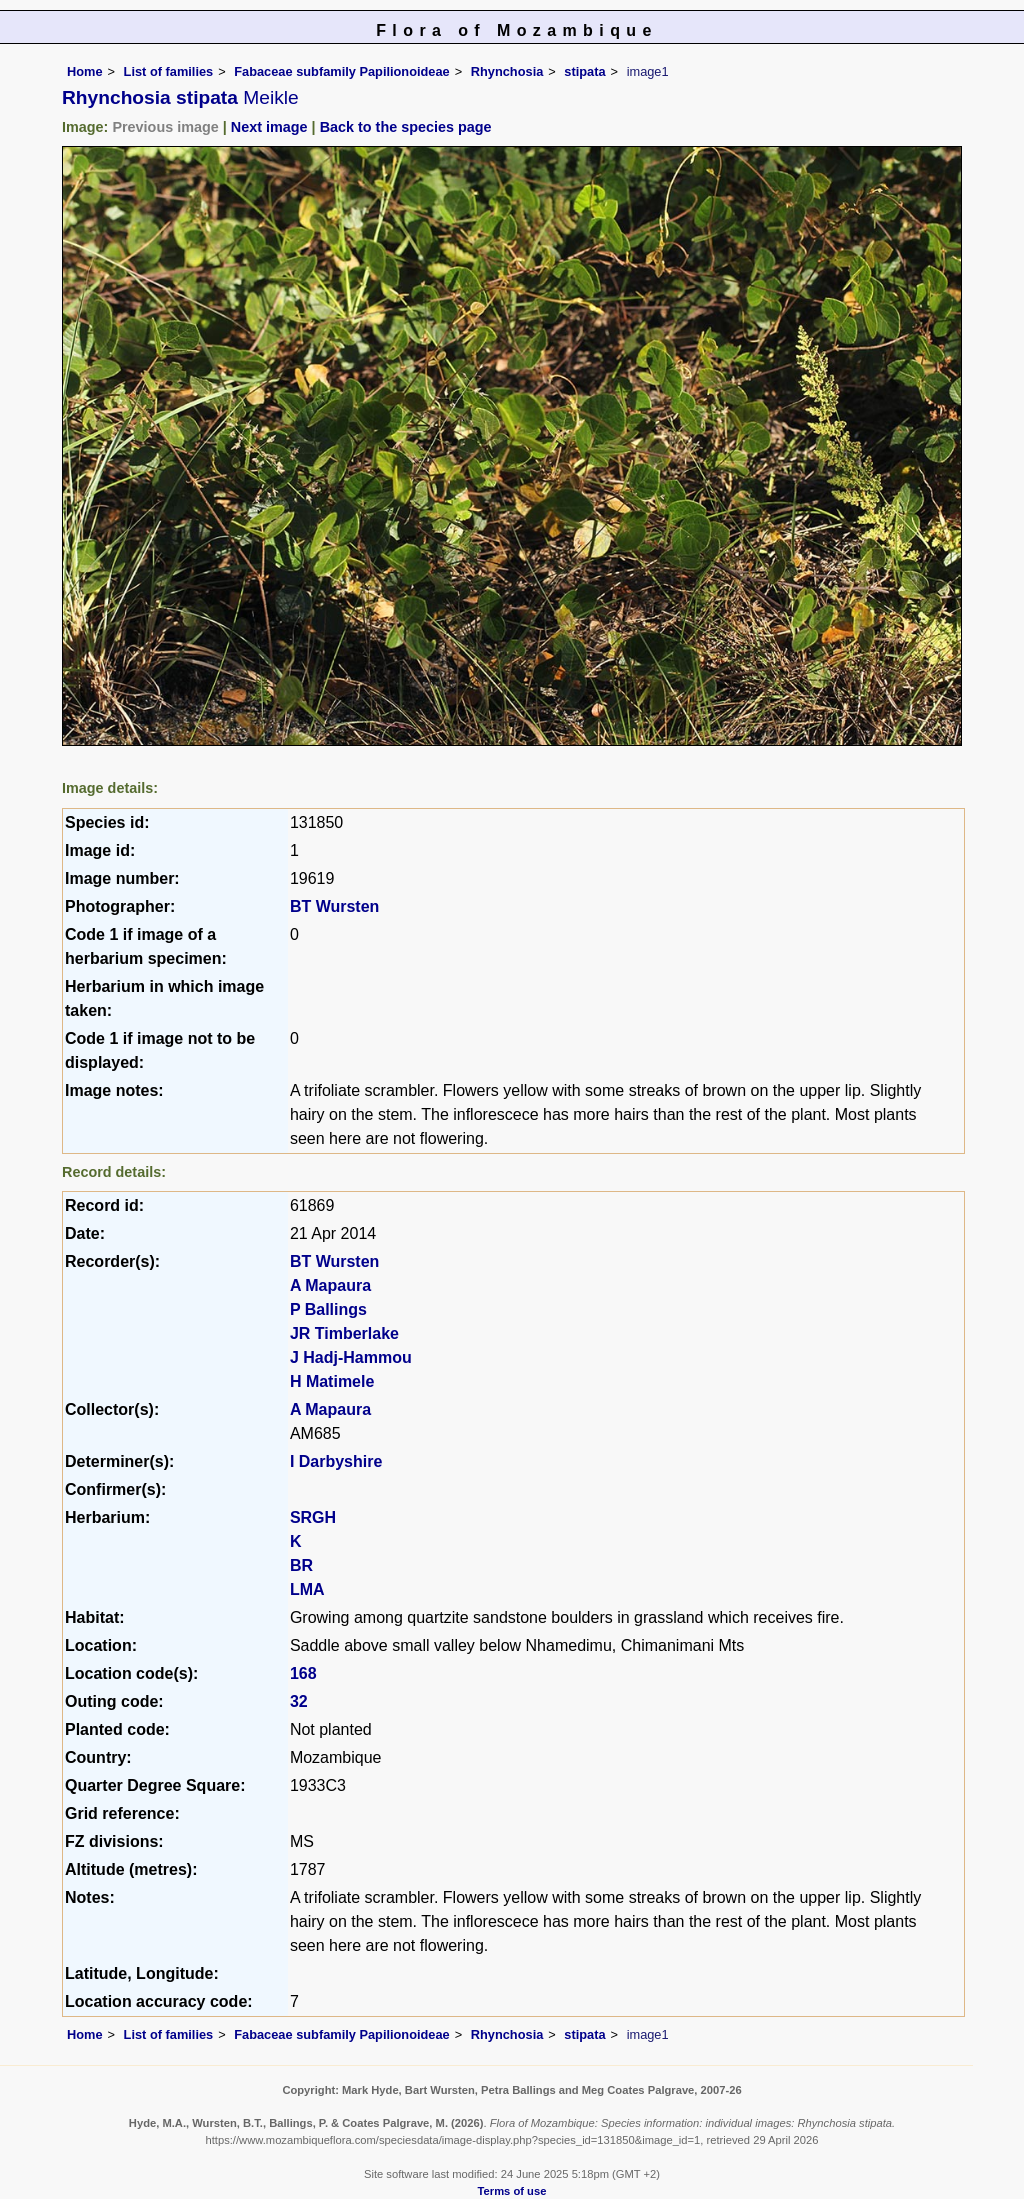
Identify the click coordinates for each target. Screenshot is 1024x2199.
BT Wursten (334, 906)
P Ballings (328, 1309)
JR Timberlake (344, 1333)
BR (301, 1565)
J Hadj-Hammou (351, 1357)
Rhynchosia (507, 71)
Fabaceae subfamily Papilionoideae (342, 71)
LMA (307, 1589)
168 (303, 1673)
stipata (584, 71)
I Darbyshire (336, 1461)
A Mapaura (330, 1285)
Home (85, 71)
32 (299, 1701)
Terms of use (512, 2191)
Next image (269, 127)
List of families (169, 71)
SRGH (313, 1517)
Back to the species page (406, 127)
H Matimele (332, 1381)
